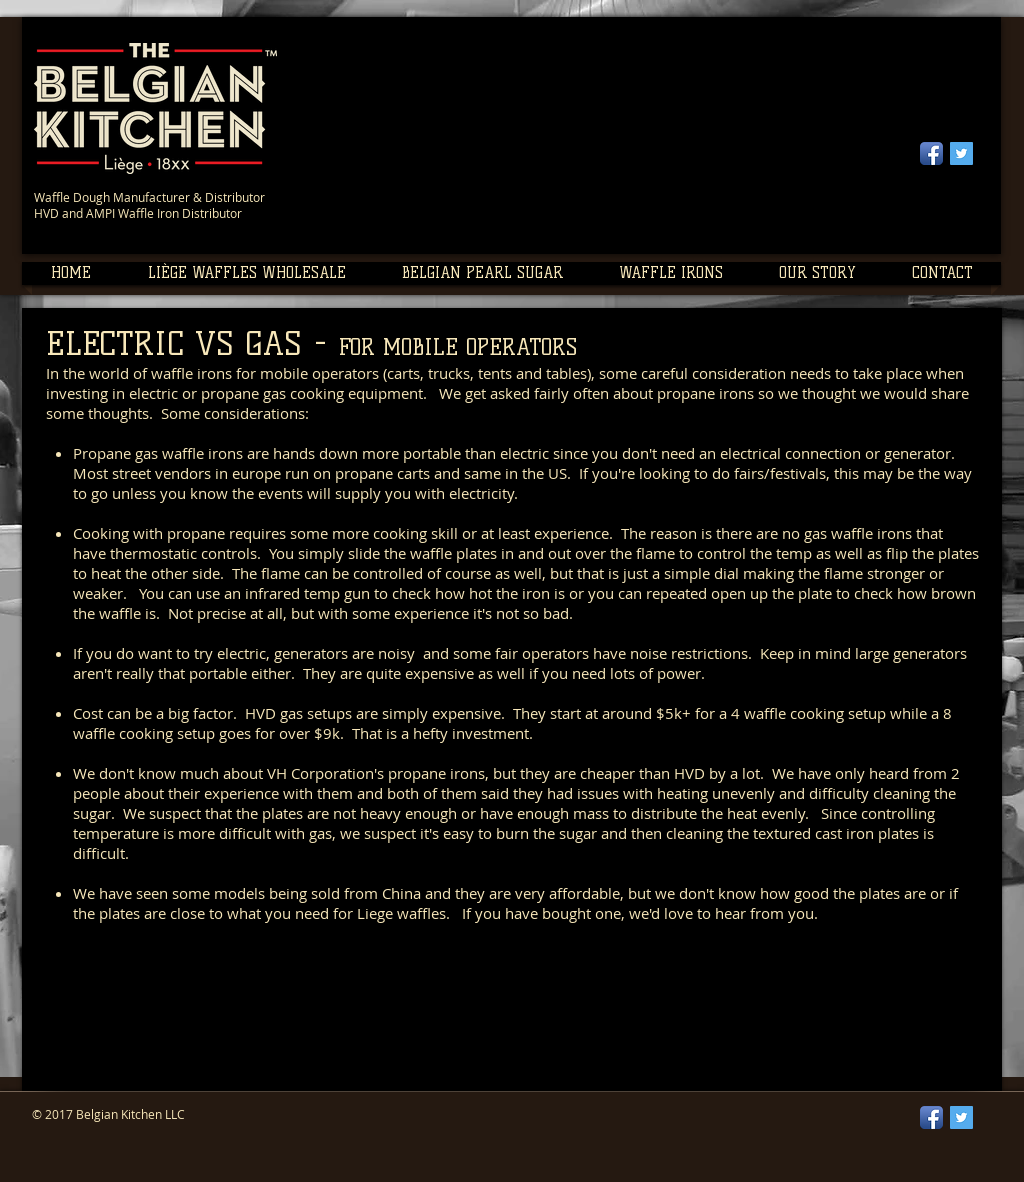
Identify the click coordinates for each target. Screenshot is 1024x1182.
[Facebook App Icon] (931, 153)
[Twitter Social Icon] (961, 153)
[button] (246, 273)
